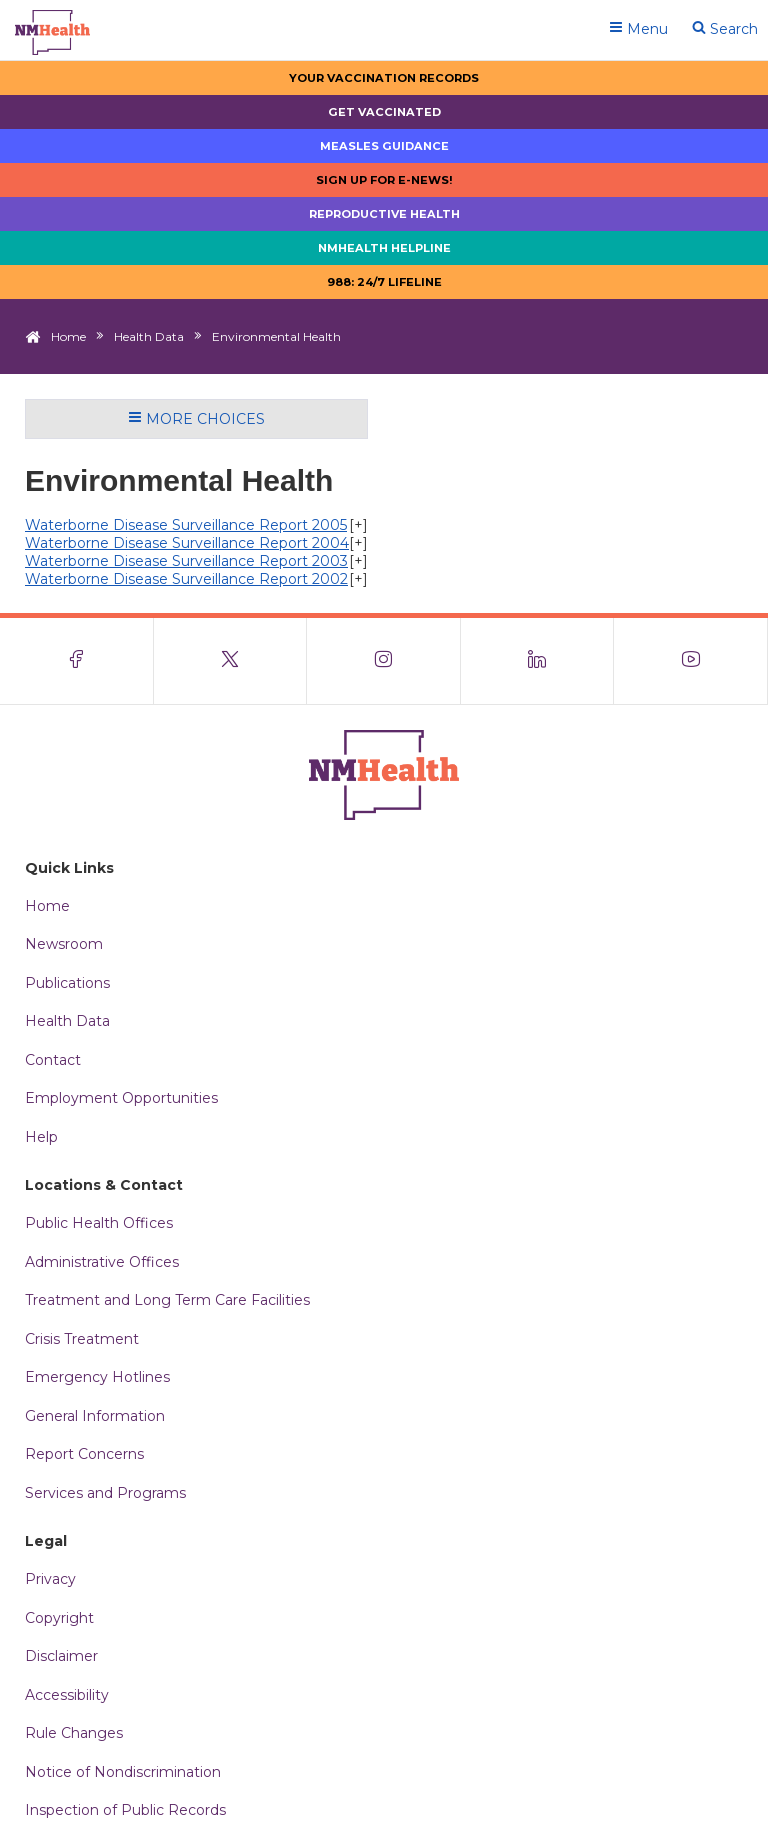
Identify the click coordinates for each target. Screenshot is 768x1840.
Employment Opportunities (121, 1098)
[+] (358, 525)
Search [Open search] (725, 29)
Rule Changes (74, 1733)
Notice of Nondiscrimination (123, 1772)
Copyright (59, 1618)
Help (41, 1137)
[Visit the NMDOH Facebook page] (77, 661)
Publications (67, 983)
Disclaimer (61, 1656)
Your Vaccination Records (384, 78)
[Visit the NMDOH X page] (231, 661)
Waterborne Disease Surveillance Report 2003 (186, 561)
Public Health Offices (99, 1223)
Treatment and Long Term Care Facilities (167, 1300)
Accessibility (67, 1695)
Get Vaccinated (384, 112)
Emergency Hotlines (97, 1377)
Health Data (149, 336)
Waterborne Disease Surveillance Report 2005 (186, 525)
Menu (638, 29)
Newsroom (64, 944)
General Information (95, 1416)
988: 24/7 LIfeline (384, 282)
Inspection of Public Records (125, 1810)
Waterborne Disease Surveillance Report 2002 (186, 579)
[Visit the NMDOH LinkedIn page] (538, 661)
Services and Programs (105, 1493)
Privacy (50, 1579)
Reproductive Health (384, 214)
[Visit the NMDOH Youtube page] (691, 661)
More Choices (196, 419)
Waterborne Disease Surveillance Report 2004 (187, 543)
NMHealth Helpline (384, 248)
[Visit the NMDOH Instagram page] (384, 661)
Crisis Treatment (82, 1339)
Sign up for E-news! (384, 180)
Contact (53, 1060)
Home (68, 336)
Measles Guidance (384, 146)
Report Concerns (84, 1454)
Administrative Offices (102, 1262)
